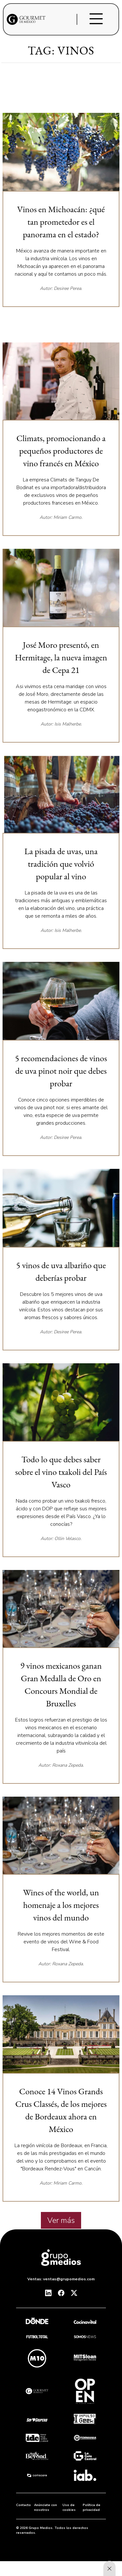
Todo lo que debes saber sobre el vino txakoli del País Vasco (61, 1472)
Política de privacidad (91, 2507)
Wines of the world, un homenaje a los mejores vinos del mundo (61, 1905)
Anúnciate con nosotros (45, 2507)
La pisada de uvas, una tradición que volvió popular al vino (61, 863)
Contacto (23, 2505)
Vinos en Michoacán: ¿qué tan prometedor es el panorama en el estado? (61, 221)
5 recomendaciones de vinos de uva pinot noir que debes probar (61, 1070)
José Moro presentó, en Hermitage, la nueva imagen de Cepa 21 (61, 657)
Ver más (61, 2220)
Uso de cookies (69, 2507)
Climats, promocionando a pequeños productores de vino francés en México (61, 450)
